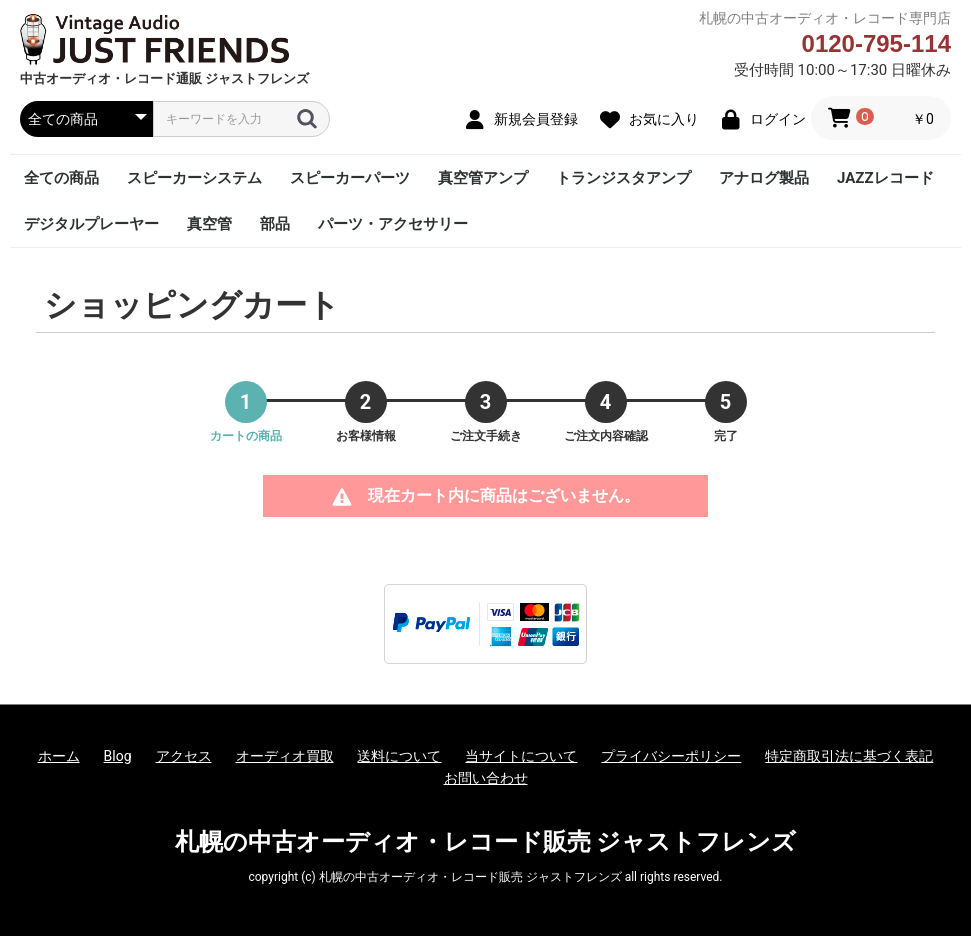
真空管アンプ (483, 178)
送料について (399, 756)
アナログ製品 (764, 178)
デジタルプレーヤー (91, 224)
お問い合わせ (486, 778)
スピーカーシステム (194, 178)
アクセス (184, 756)
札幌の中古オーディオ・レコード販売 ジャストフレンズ (486, 842)
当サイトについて (521, 756)
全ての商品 (61, 178)
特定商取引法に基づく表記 (849, 756)
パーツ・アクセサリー (393, 224)
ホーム (59, 756)
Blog (118, 756)
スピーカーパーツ (350, 178)
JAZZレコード (885, 178)
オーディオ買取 (285, 756)
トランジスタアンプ (623, 178)
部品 (275, 224)
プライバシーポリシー (671, 756)
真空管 (209, 224)
